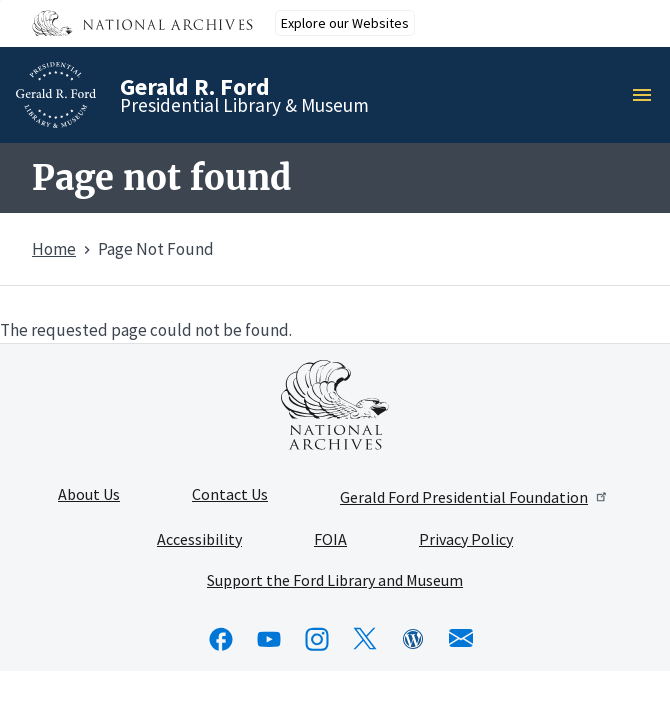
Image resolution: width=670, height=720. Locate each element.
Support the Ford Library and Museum (335, 581)
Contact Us (230, 495)
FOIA (330, 540)
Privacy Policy (466, 540)
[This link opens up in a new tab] (335, 405)
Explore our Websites (345, 23)
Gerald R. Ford (195, 86)
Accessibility (199, 540)
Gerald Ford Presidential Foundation (474, 497)
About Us (89, 495)
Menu (648, 95)
